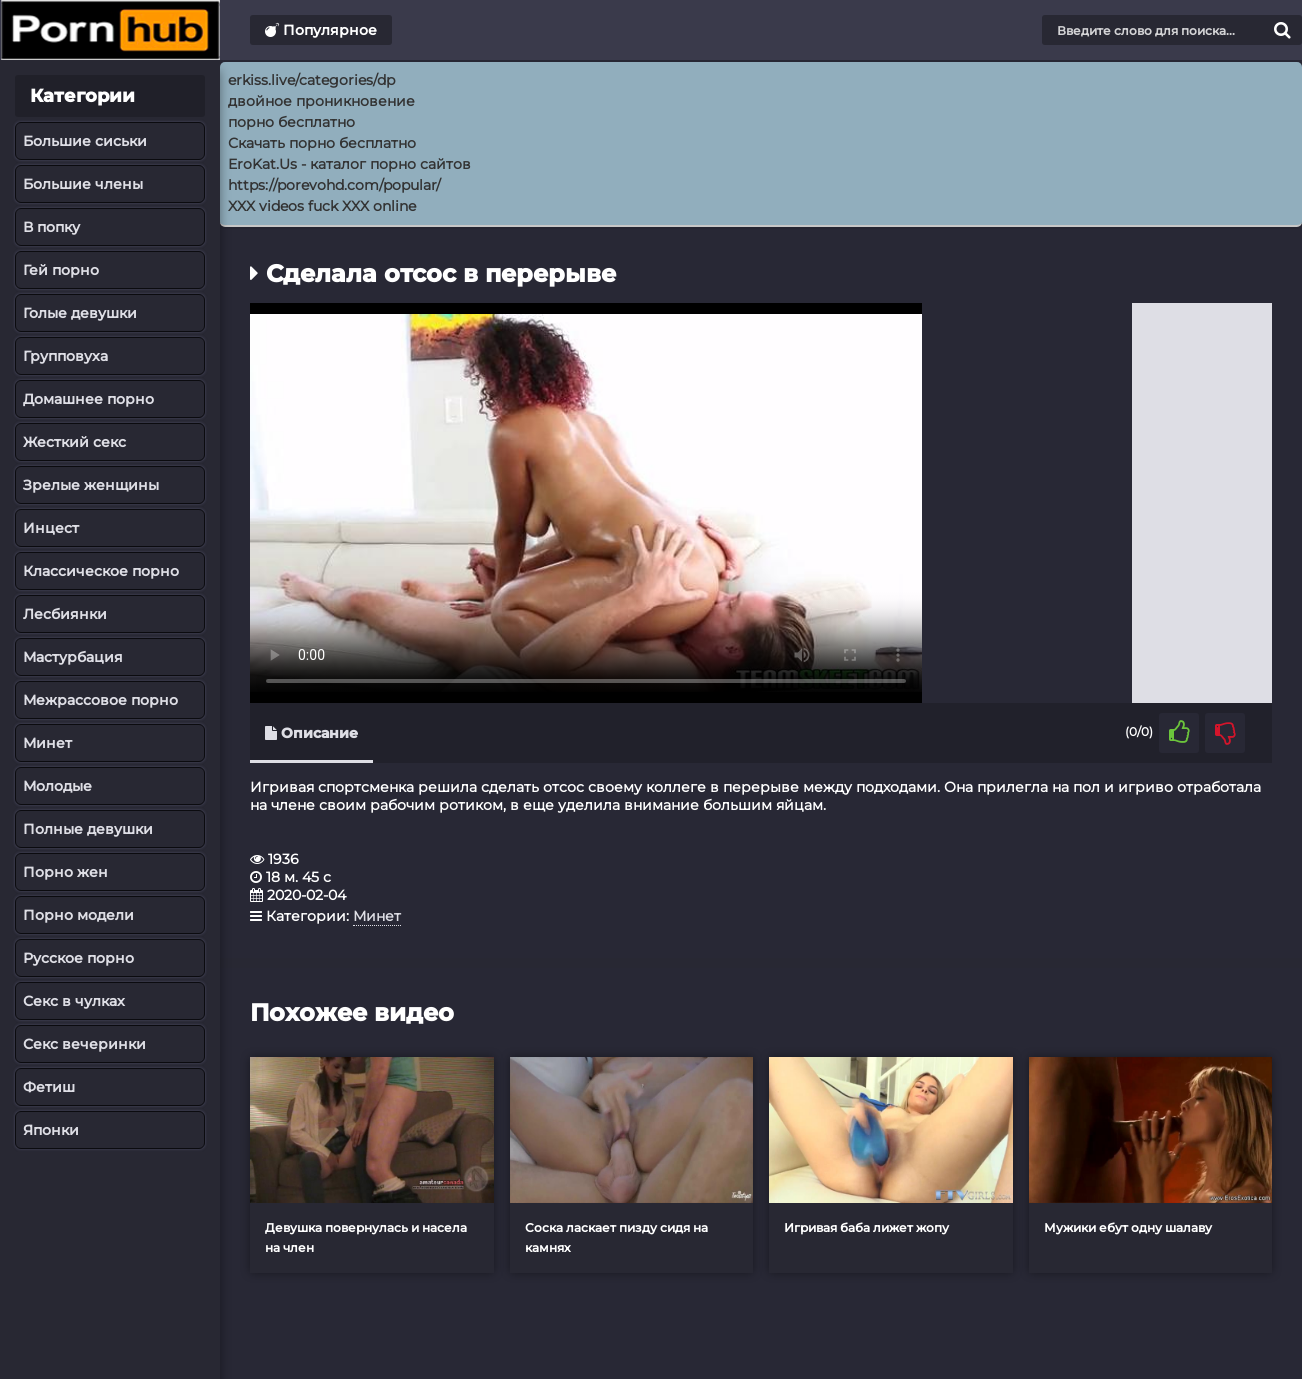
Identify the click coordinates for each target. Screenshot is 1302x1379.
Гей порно (61, 270)
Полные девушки (88, 829)
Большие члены (83, 184)
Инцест (51, 528)
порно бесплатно (291, 122)
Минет (47, 743)
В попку (51, 227)
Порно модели (78, 915)
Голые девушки (80, 313)
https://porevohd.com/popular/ (334, 185)
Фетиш (49, 1087)
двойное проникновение (321, 101)
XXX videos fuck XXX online (322, 206)
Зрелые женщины (91, 485)
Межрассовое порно (100, 700)
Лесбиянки (65, 614)
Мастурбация (73, 657)
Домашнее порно (88, 399)
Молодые (57, 786)
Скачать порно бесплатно (322, 143)
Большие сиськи (85, 141)
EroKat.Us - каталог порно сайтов (349, 164)
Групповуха (65, 356)
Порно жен (65, 872)
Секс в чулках (74, 1001)
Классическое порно (101, 571)
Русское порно (78, 958)
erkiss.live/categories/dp (311, 80)
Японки (51, 1130)
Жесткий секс (74, 442)
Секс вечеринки (84, 1044)
